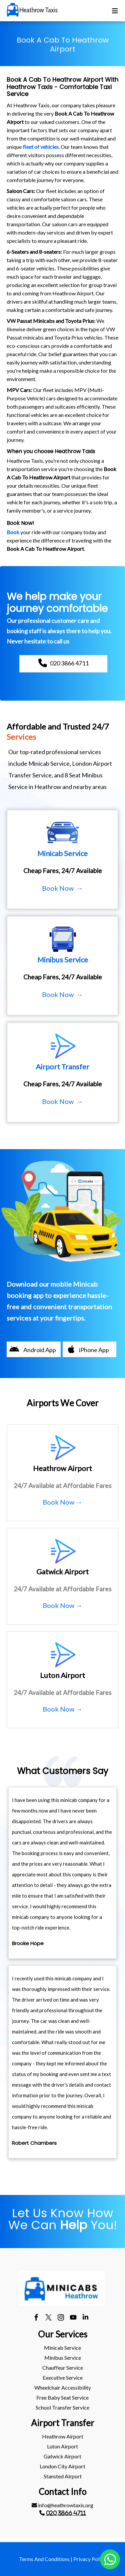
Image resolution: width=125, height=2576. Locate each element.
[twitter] (48, 2318)
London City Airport (62, 2466)
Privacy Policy (89, 2559)
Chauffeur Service (62, 2367)
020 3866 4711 (66, 2513)
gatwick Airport (62, 2456)
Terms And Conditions (44, 2559)
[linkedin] (85, 2318)
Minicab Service (62, 2347)
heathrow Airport (62, 2436)
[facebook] (36, 2318)
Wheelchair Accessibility (62, 2387)
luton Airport (62, 2446)
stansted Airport (63, 2476)
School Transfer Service (62, 2407)
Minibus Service (62, 2357)
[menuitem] (62, 2348)
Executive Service (63, 2377)
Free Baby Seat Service (62, 2397)
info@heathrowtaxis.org (62, 2505)
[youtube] (73, 2318)
